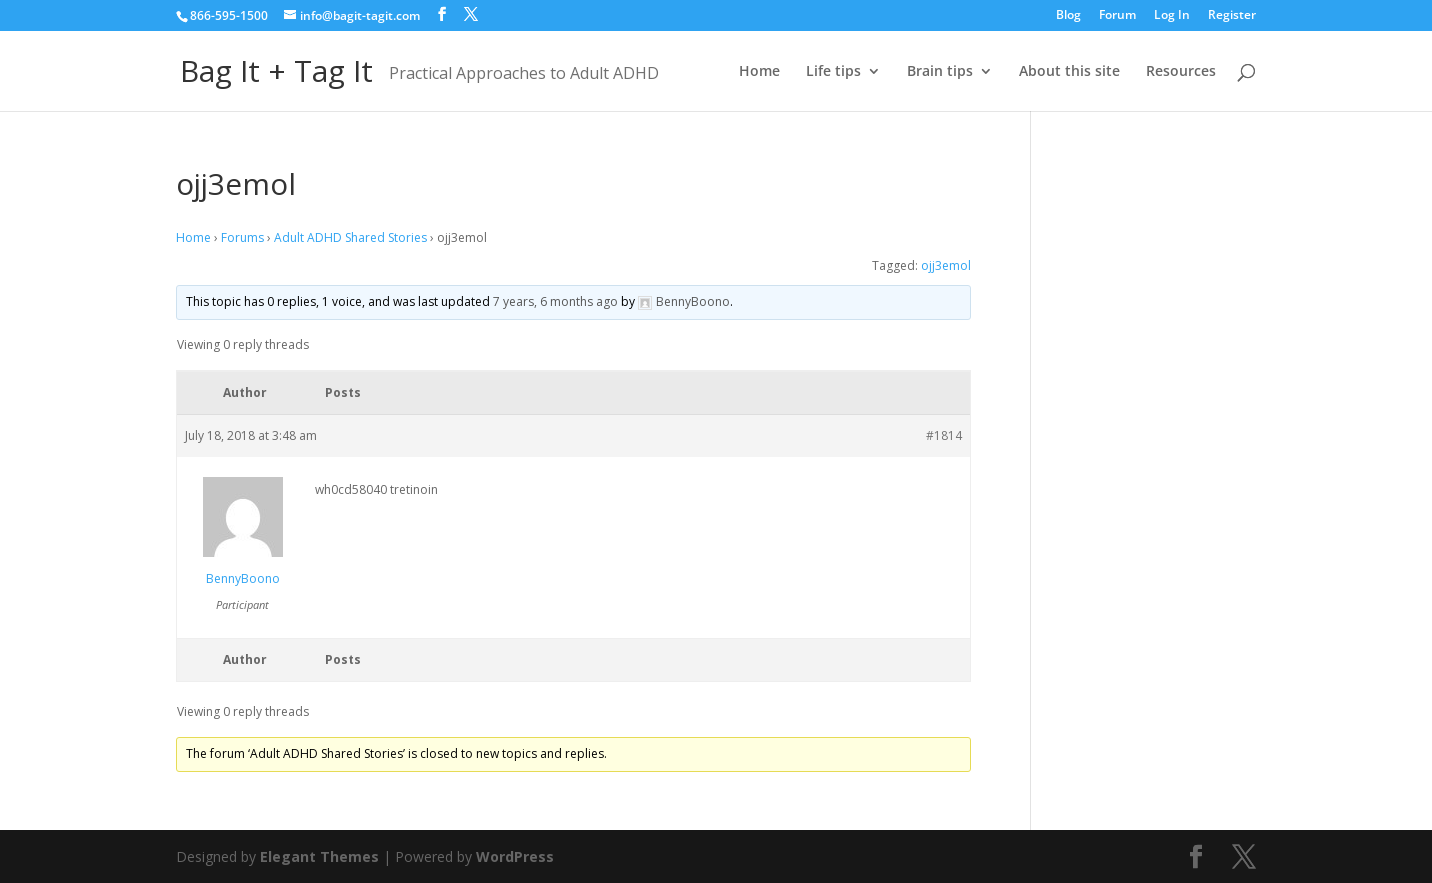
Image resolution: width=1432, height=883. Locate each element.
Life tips (833, 72)
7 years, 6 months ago (555, 301)
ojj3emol (946, 265)
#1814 (944, 435)
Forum (1117, 16)
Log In (1172, 16)
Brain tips (940, 72)
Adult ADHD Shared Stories (350, 237)
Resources (1181, 72)
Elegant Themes (319, 856)
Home (759, 72)
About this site (1069, 72)
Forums (242, 237)
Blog (1068, 16)
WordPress (515, 856)
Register (1232, 16)
